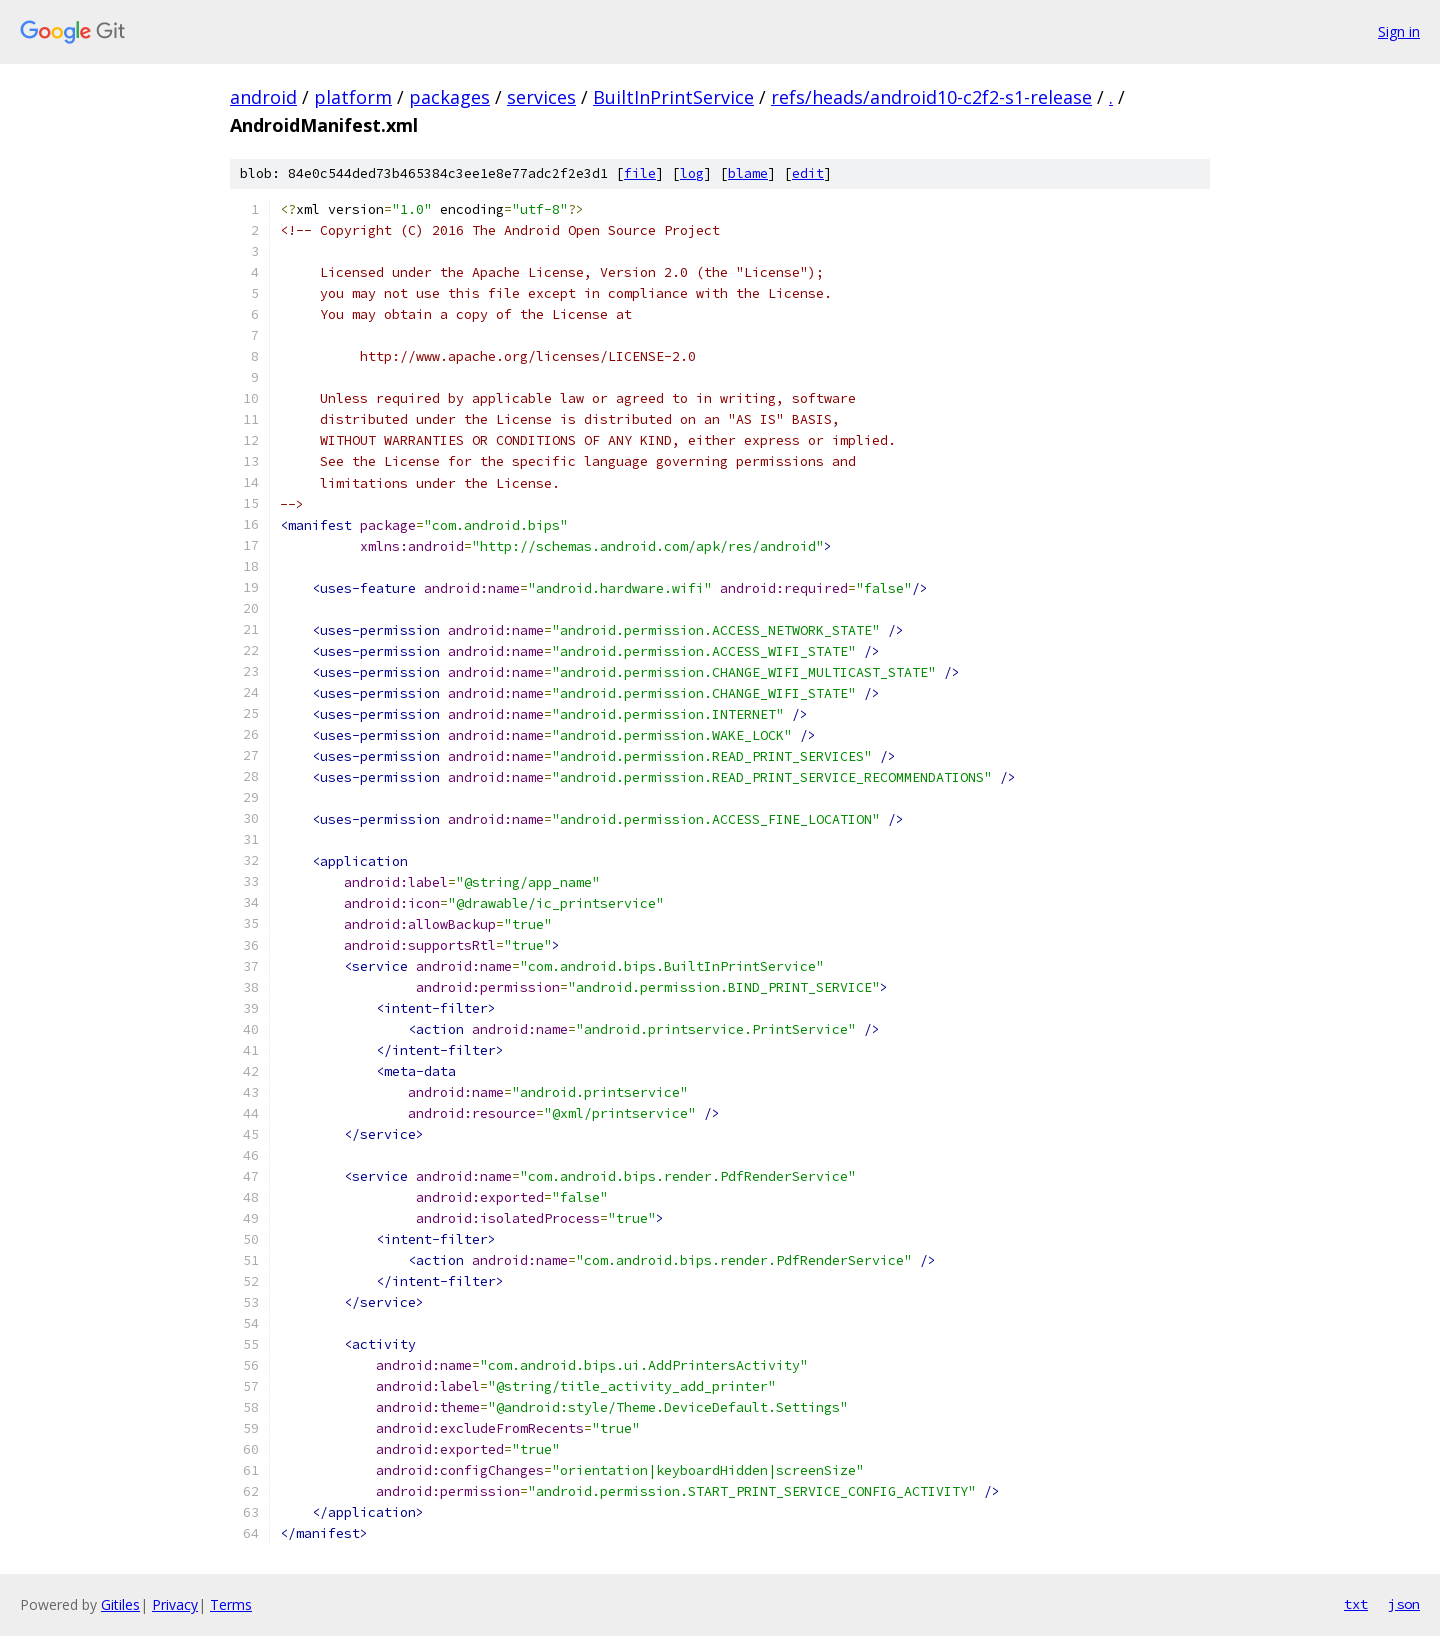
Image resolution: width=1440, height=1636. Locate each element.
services (541, 97)
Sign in (1399, 31)
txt (1356, 1604)
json (1404, 1604)
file (640, 173)
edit (808, 173)
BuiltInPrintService (673, 97)
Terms (231, 1604)
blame (748, 173)
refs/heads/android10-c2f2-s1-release (931, 97)
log (692, 173)
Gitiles (120, 1604)
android (263, 97)
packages (449, 97)
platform (353, 97)
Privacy (175, 1604)
